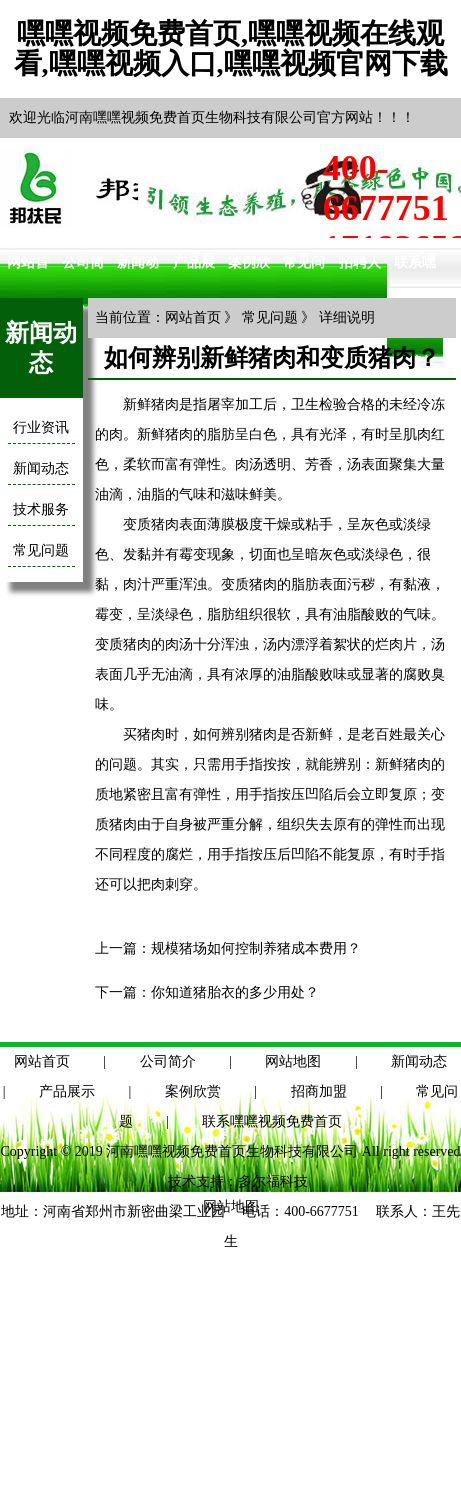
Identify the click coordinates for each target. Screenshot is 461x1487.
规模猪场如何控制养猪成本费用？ (256, 948)
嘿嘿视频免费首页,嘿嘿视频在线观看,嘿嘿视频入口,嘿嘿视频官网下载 (231, 48)
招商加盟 (319, 1091)
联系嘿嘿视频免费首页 (272, 1121)
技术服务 (41, 509)
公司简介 (168, 1061)
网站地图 (293, 1061)
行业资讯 (41, 427)
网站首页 (193, 317)
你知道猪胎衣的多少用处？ (235, 992)
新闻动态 (41, 468)
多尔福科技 (273, 1181)
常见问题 (41, 550)
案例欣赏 (193, 1091)
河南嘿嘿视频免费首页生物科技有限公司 (232, 1151)
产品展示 (67, 1091)
